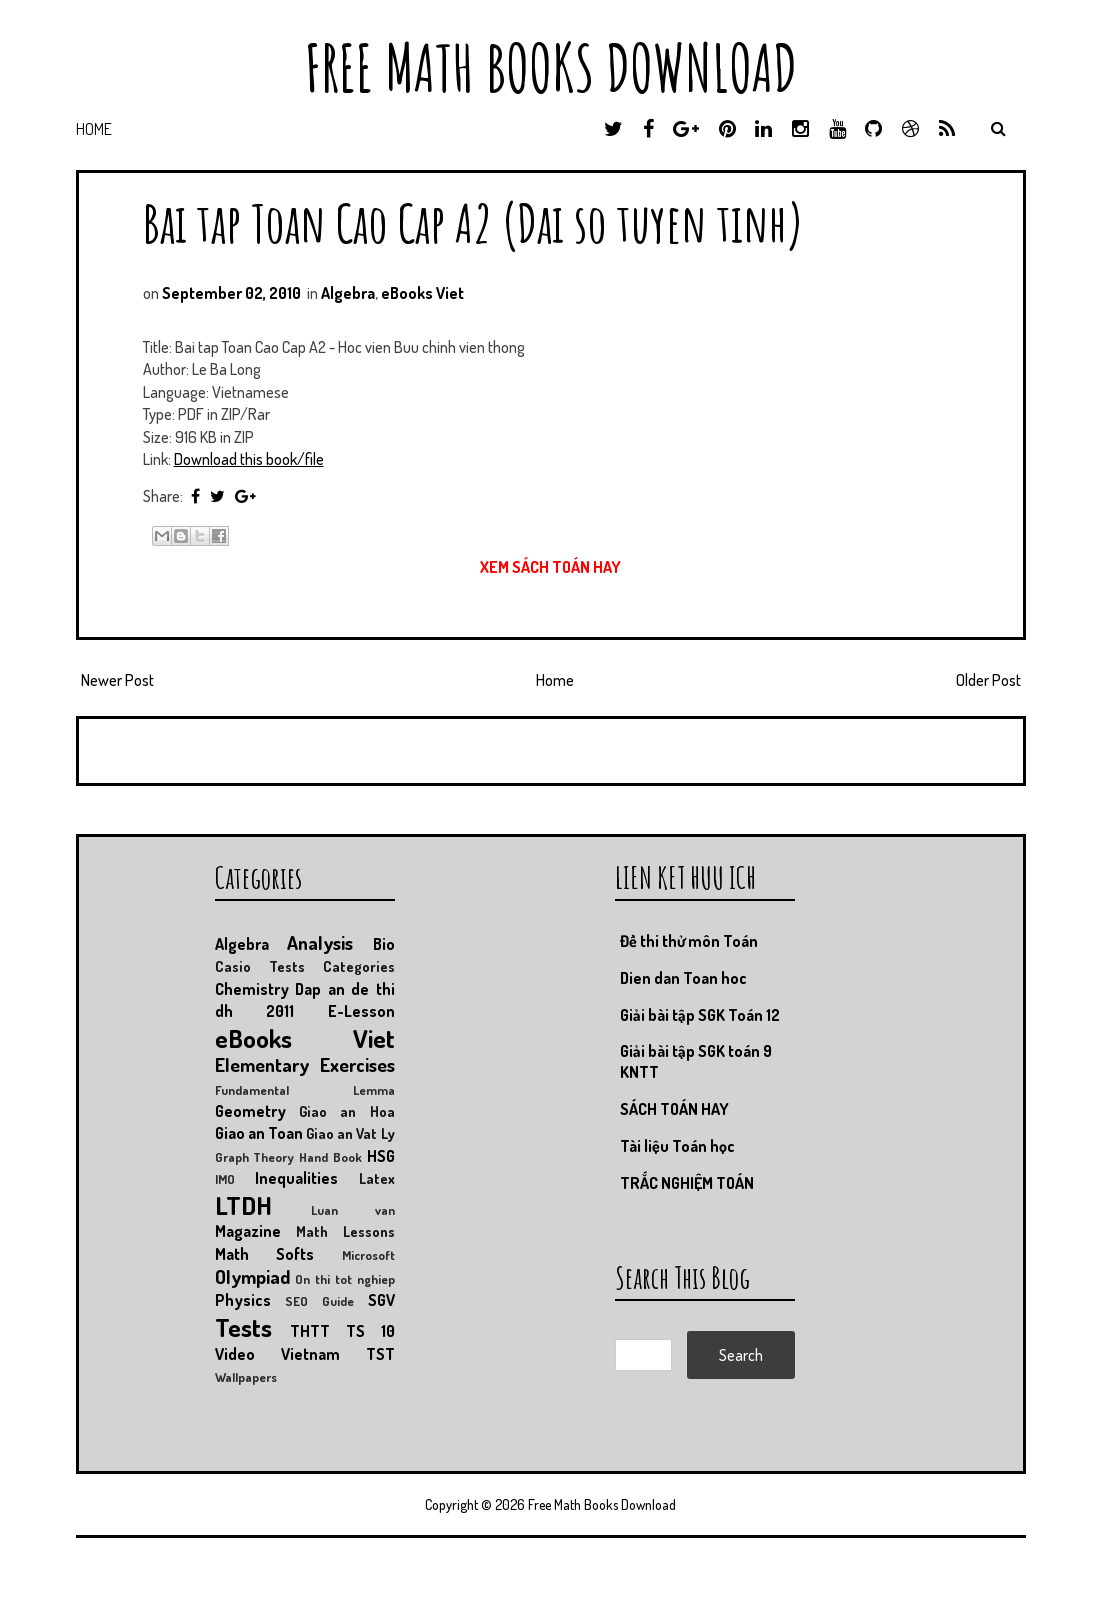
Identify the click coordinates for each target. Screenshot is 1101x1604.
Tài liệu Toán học (677, 1146)
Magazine (248, 1231)
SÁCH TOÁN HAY (674, 1109)
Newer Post (117, 680)
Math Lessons (345, 1231)
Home (94, 129)
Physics (243, 1300)
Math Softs (265, 1254)
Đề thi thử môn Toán (689, 941)
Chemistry (252, 989)
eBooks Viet (422, 293)
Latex (377, 1178)
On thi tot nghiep (344, 1279)
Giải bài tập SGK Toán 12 (700, 1015)
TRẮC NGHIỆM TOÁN (687, 1183)
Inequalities (296, 1178)
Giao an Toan (259, 1133)
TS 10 (370, 1331)
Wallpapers (246, 1377)
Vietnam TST (338, 1354)
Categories (359, 966)
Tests (243, 1327)
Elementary (262, 1064)
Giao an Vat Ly (350, 1133)
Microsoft (368, 1255)
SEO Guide (319, 1301)
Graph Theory (255, 1157)
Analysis (320, 942)
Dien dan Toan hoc (683, 978)
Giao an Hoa (347, 1111)
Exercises (357, 1064)
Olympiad (252, 1276)
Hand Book (330, 1157)
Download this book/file (249, 459)
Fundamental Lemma (305, 1090)
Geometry (250, 1111)
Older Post (988, 680)
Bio (384, 944)
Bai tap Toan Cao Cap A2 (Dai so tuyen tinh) (473, 222)
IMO (225, 1179)
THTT (310, 1331)
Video (235, 1354)
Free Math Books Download (551, 67)
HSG (381, 1156)
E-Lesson (361, 1011)
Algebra (348, 293)
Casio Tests (260, 966)
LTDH (243, 1205)
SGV (381, 1300)
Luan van (353, 1210)
